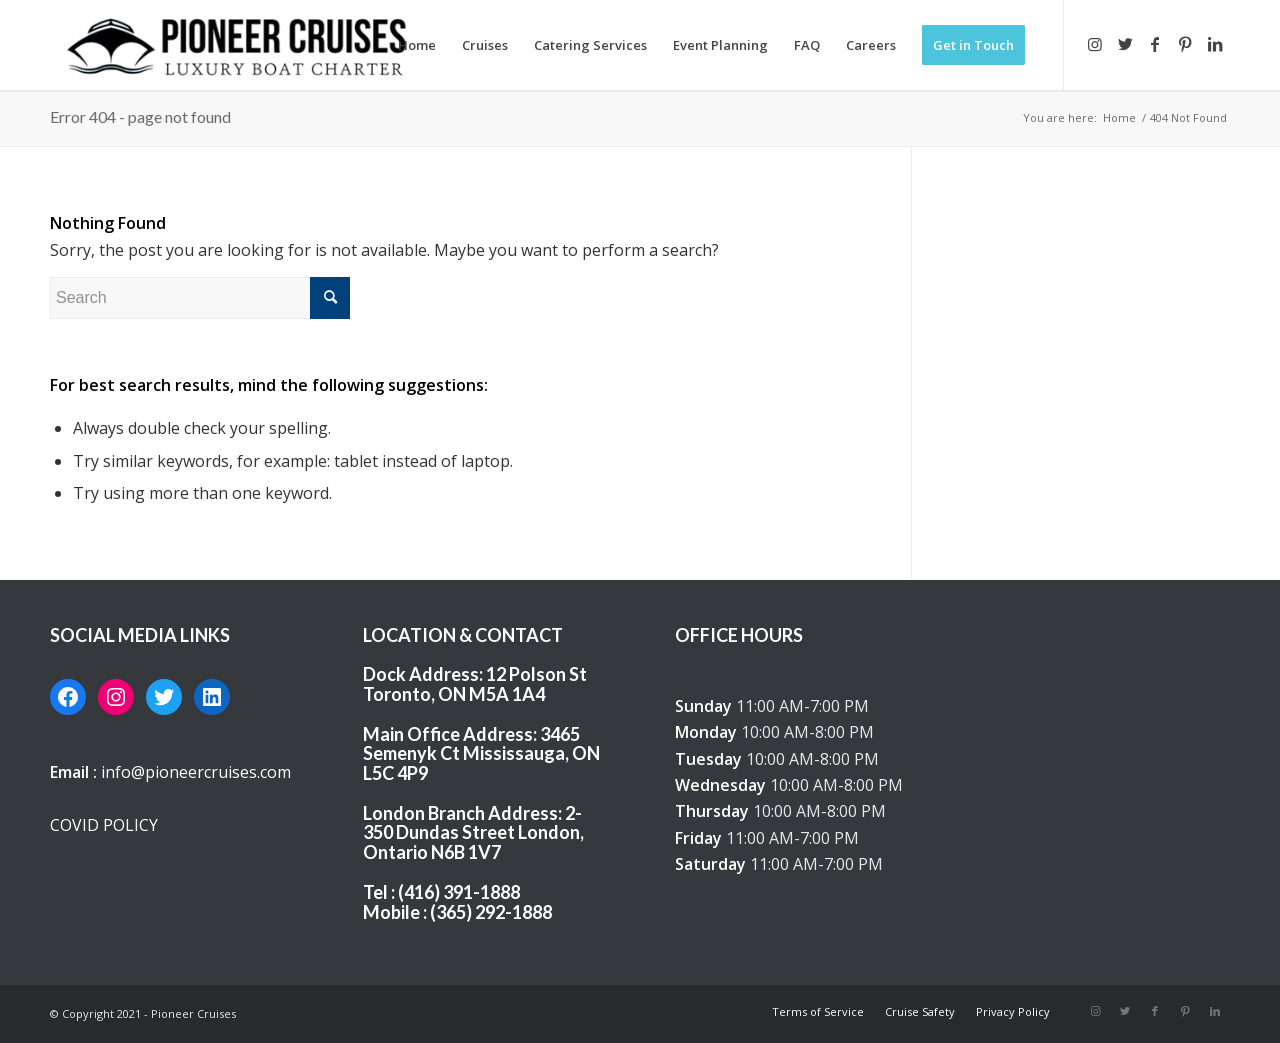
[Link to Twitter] (1125, 44)
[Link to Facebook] (1155, 44)
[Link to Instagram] (1095, 44)
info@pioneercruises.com (196, 772)
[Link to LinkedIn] (1215, 44)
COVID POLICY (104, 825)
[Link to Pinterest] (1185, 44)
